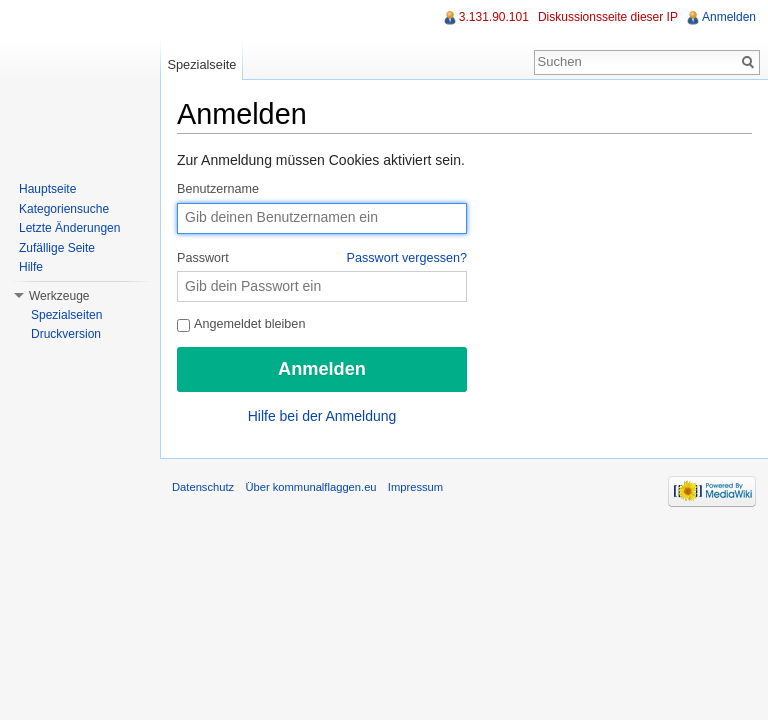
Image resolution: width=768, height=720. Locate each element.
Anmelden (729, 17)
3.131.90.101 (494, 17)
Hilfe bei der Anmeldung (322, 416)
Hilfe (31, 267)
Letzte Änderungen (69, 228)
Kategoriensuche (64, 209)
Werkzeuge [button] (59, 296)
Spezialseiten (66, 315)
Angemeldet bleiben (241, 324)
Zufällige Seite (57, 248)
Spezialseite (201, 64)
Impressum (415, 487)
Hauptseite (47, 189)
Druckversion (66, 334)
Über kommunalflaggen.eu (310, 487)
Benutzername (218, 189)
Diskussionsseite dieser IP (608, 17)
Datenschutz (203, 487)
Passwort (322, 259)
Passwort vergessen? (407, 258)
